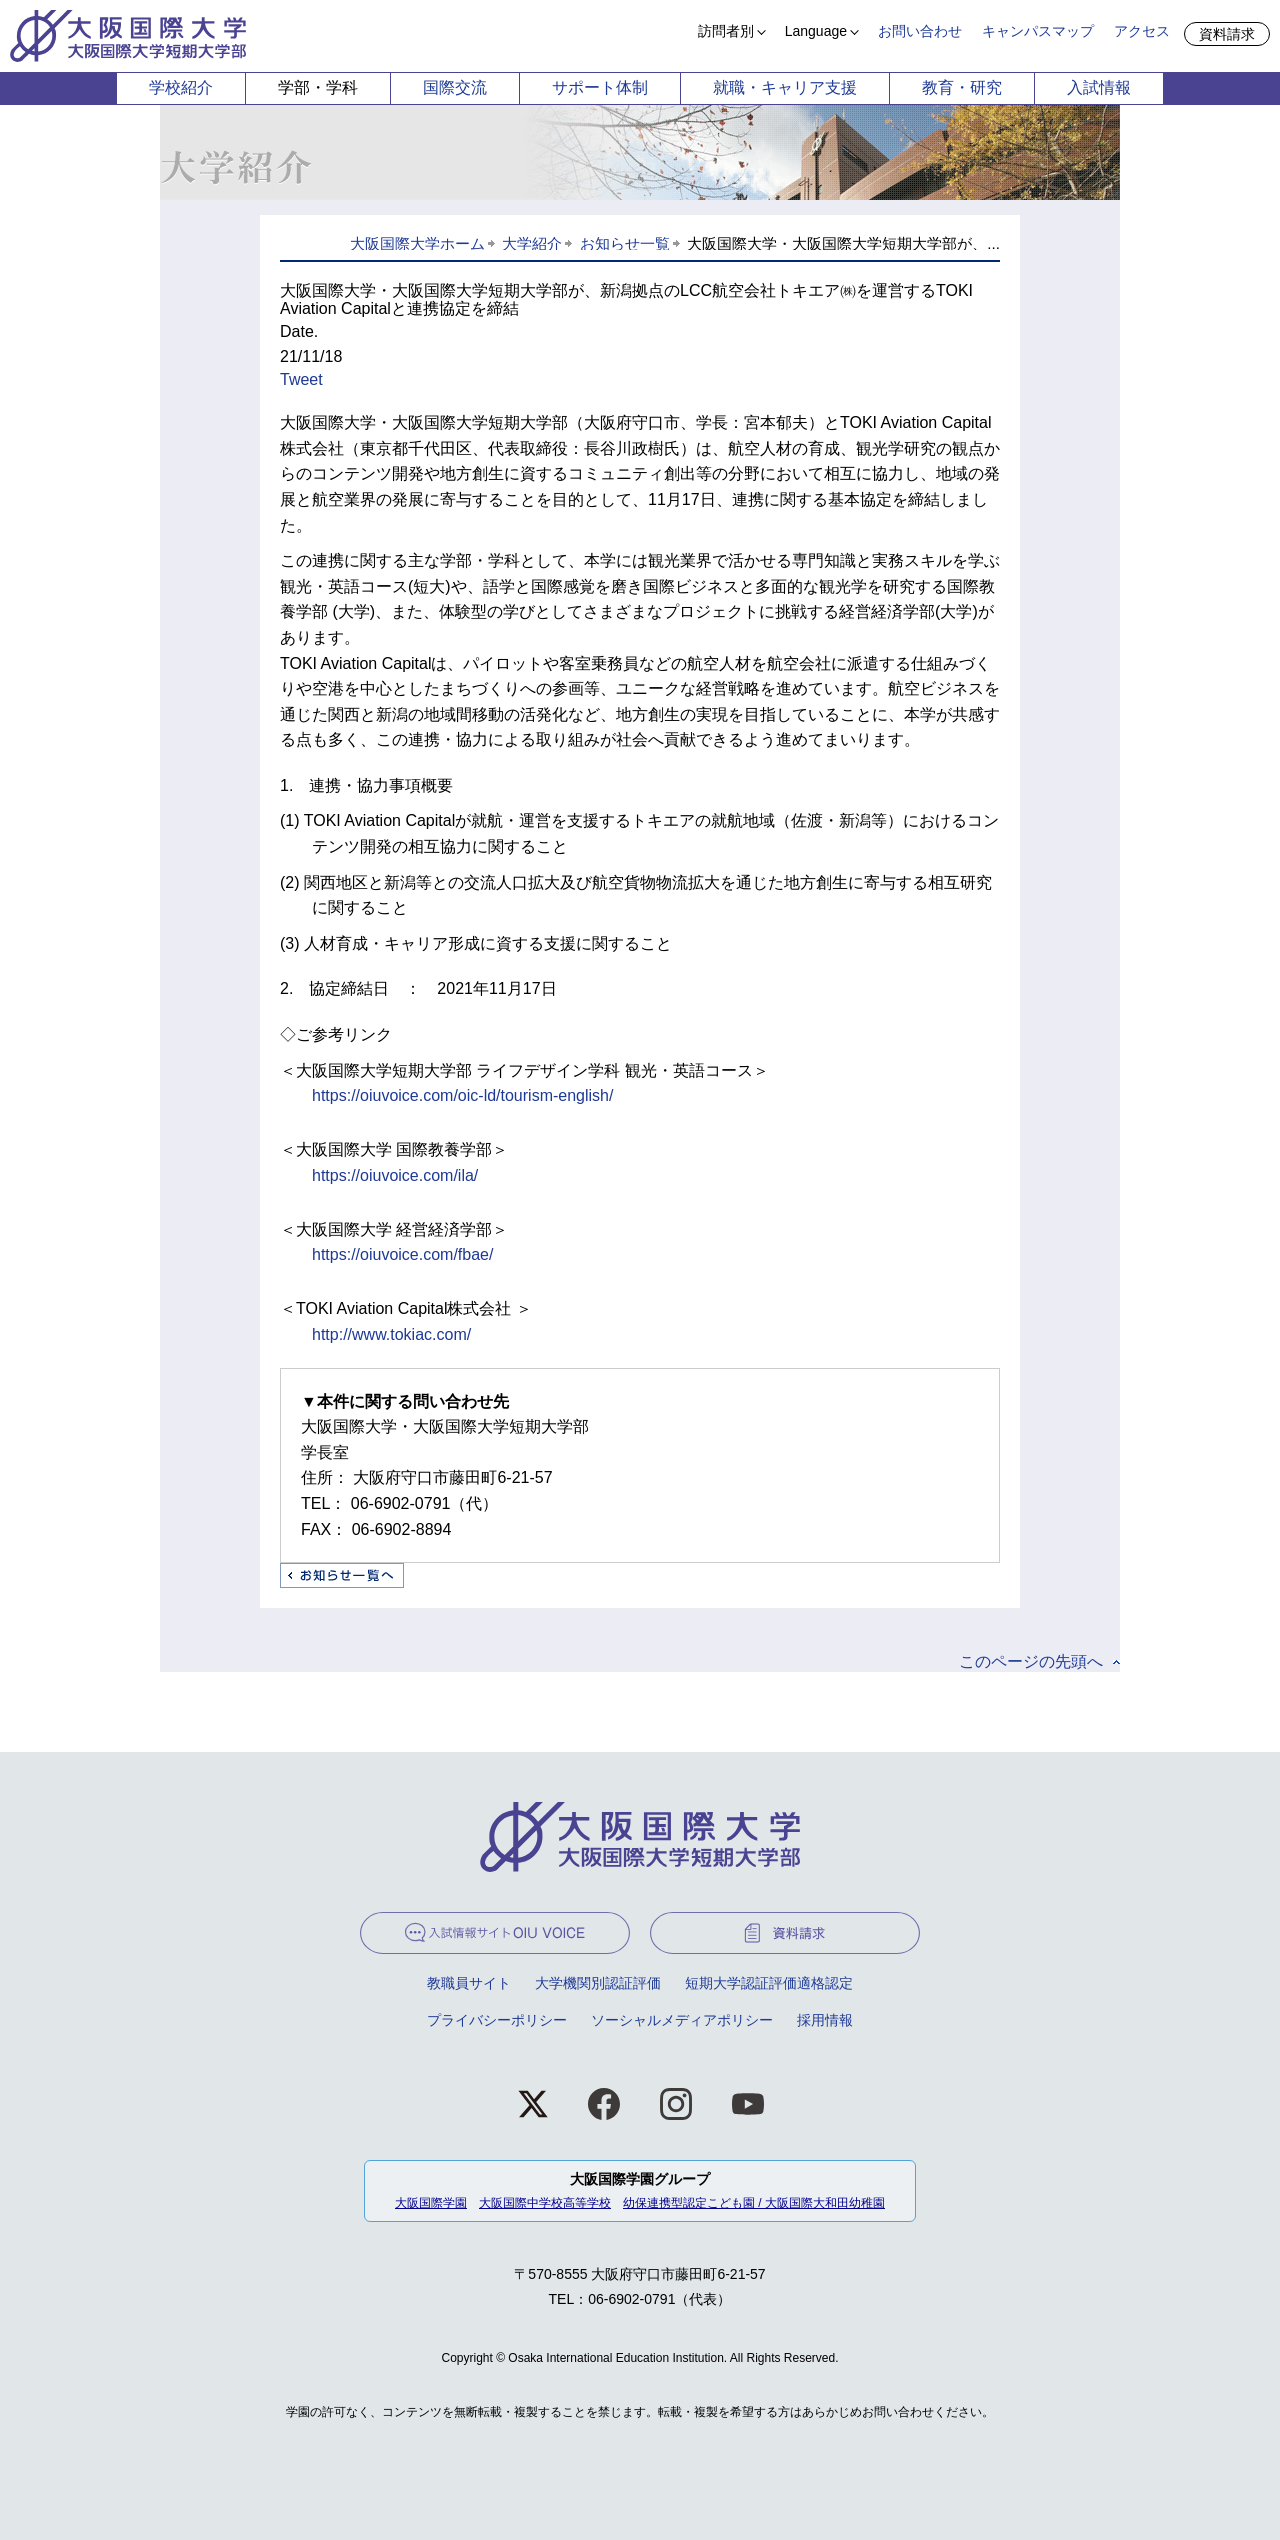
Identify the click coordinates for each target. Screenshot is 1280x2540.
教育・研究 (962, 87)
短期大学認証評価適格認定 (769, 1983)
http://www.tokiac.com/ (391, 1334)
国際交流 (455, 87)
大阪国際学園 (431, 2203)
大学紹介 (532, 243)
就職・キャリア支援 (785, 87)
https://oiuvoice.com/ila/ (395, 1175)
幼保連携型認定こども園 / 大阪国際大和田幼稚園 (754, 2203)
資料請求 (1227, 34)
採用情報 (825, 2020)
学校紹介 (181, 87)
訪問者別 (726, 31)
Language (816, 31)
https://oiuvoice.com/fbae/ (402, 1254)
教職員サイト (469, 1983)
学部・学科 (318, 87)
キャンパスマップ (1038, 31)
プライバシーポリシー (497, 2020)
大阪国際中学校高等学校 (545, 2203)
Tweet (301, 379)
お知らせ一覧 (625, 243)
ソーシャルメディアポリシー (682, 2020)
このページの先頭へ (1031, 1661)
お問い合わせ (920, 31)
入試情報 (1099, 87)
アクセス (1142, 31)
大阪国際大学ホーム (417, 243)
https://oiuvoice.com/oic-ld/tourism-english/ (462, 1095)
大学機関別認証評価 (598, 1983)
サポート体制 (600, 87)
